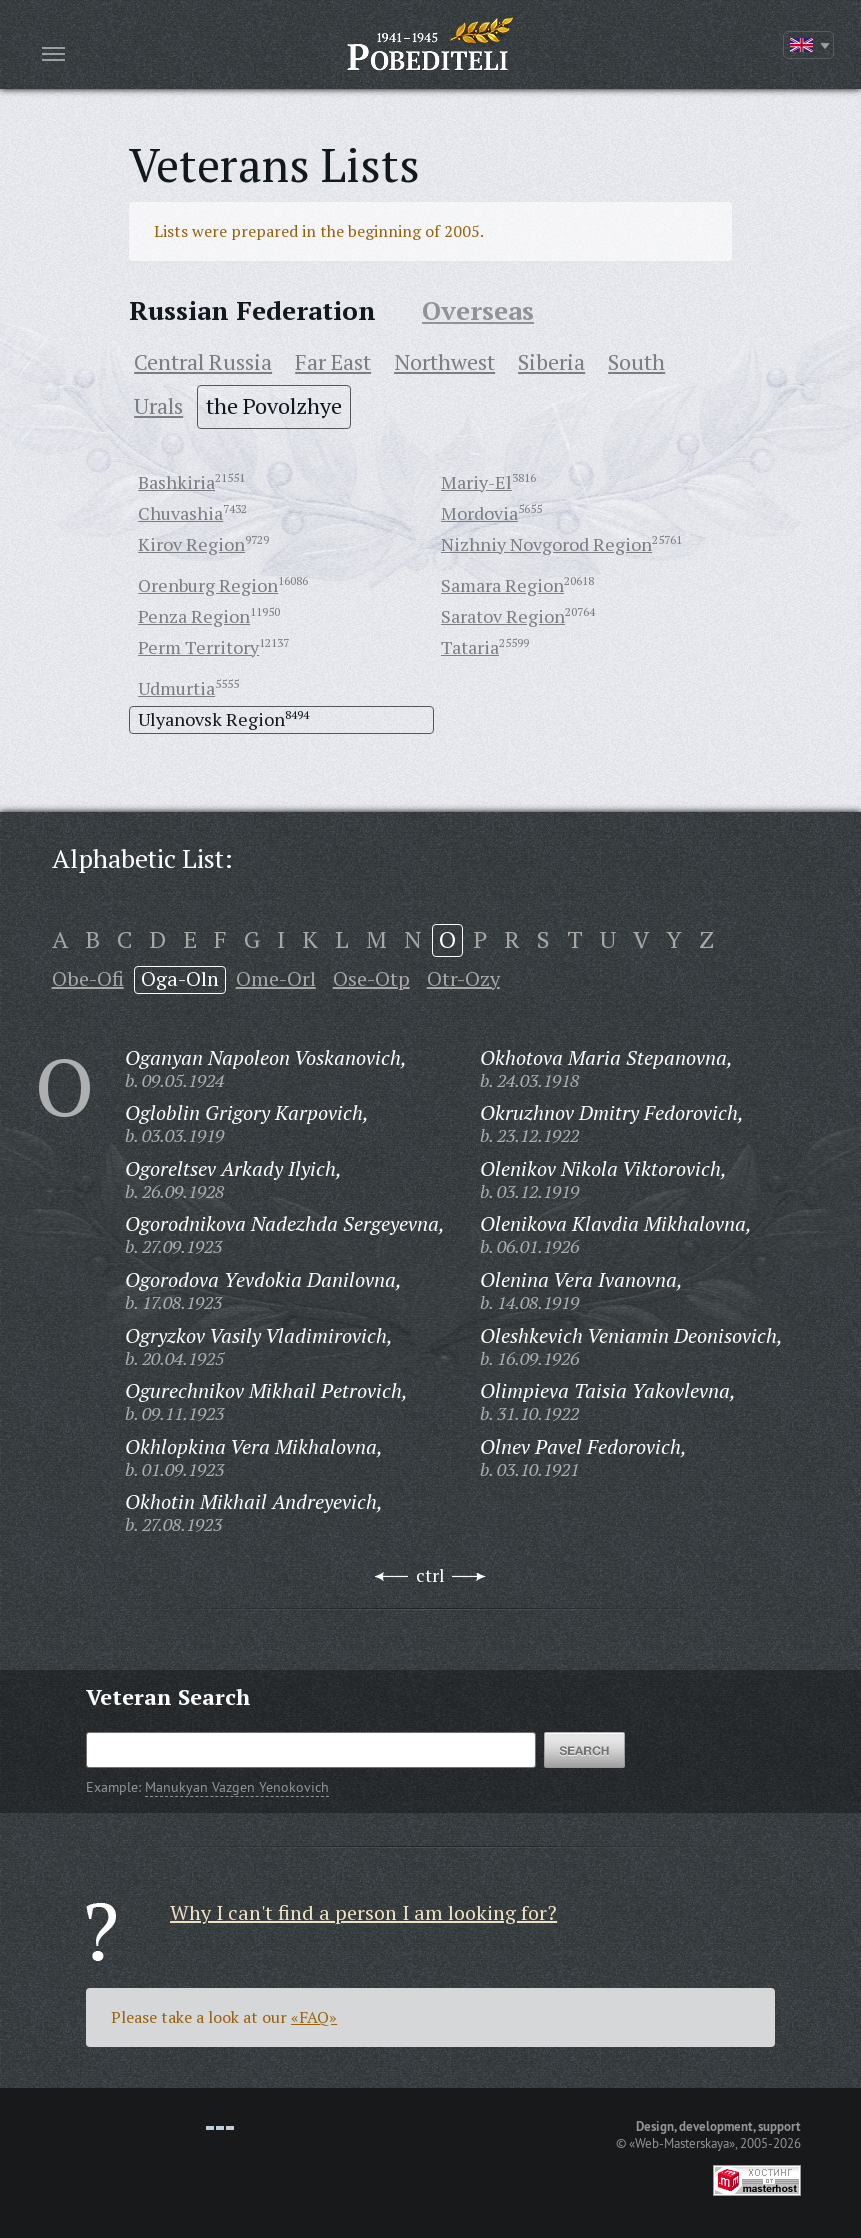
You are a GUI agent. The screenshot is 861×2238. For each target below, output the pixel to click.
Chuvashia (180, 513)
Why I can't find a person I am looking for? (363, 1912)
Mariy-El (476, 482)
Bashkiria (176, 482)
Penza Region (194, 616)
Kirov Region (191, 544)
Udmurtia (176, 688)
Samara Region (502, 585)
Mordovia (479, 513)
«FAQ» (314, 2017)
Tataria (470, 647)
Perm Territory (198, 647)
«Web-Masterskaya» (682, 2143)
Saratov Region (503, 616)
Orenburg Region (208, 585)
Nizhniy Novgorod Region (546, 544)
